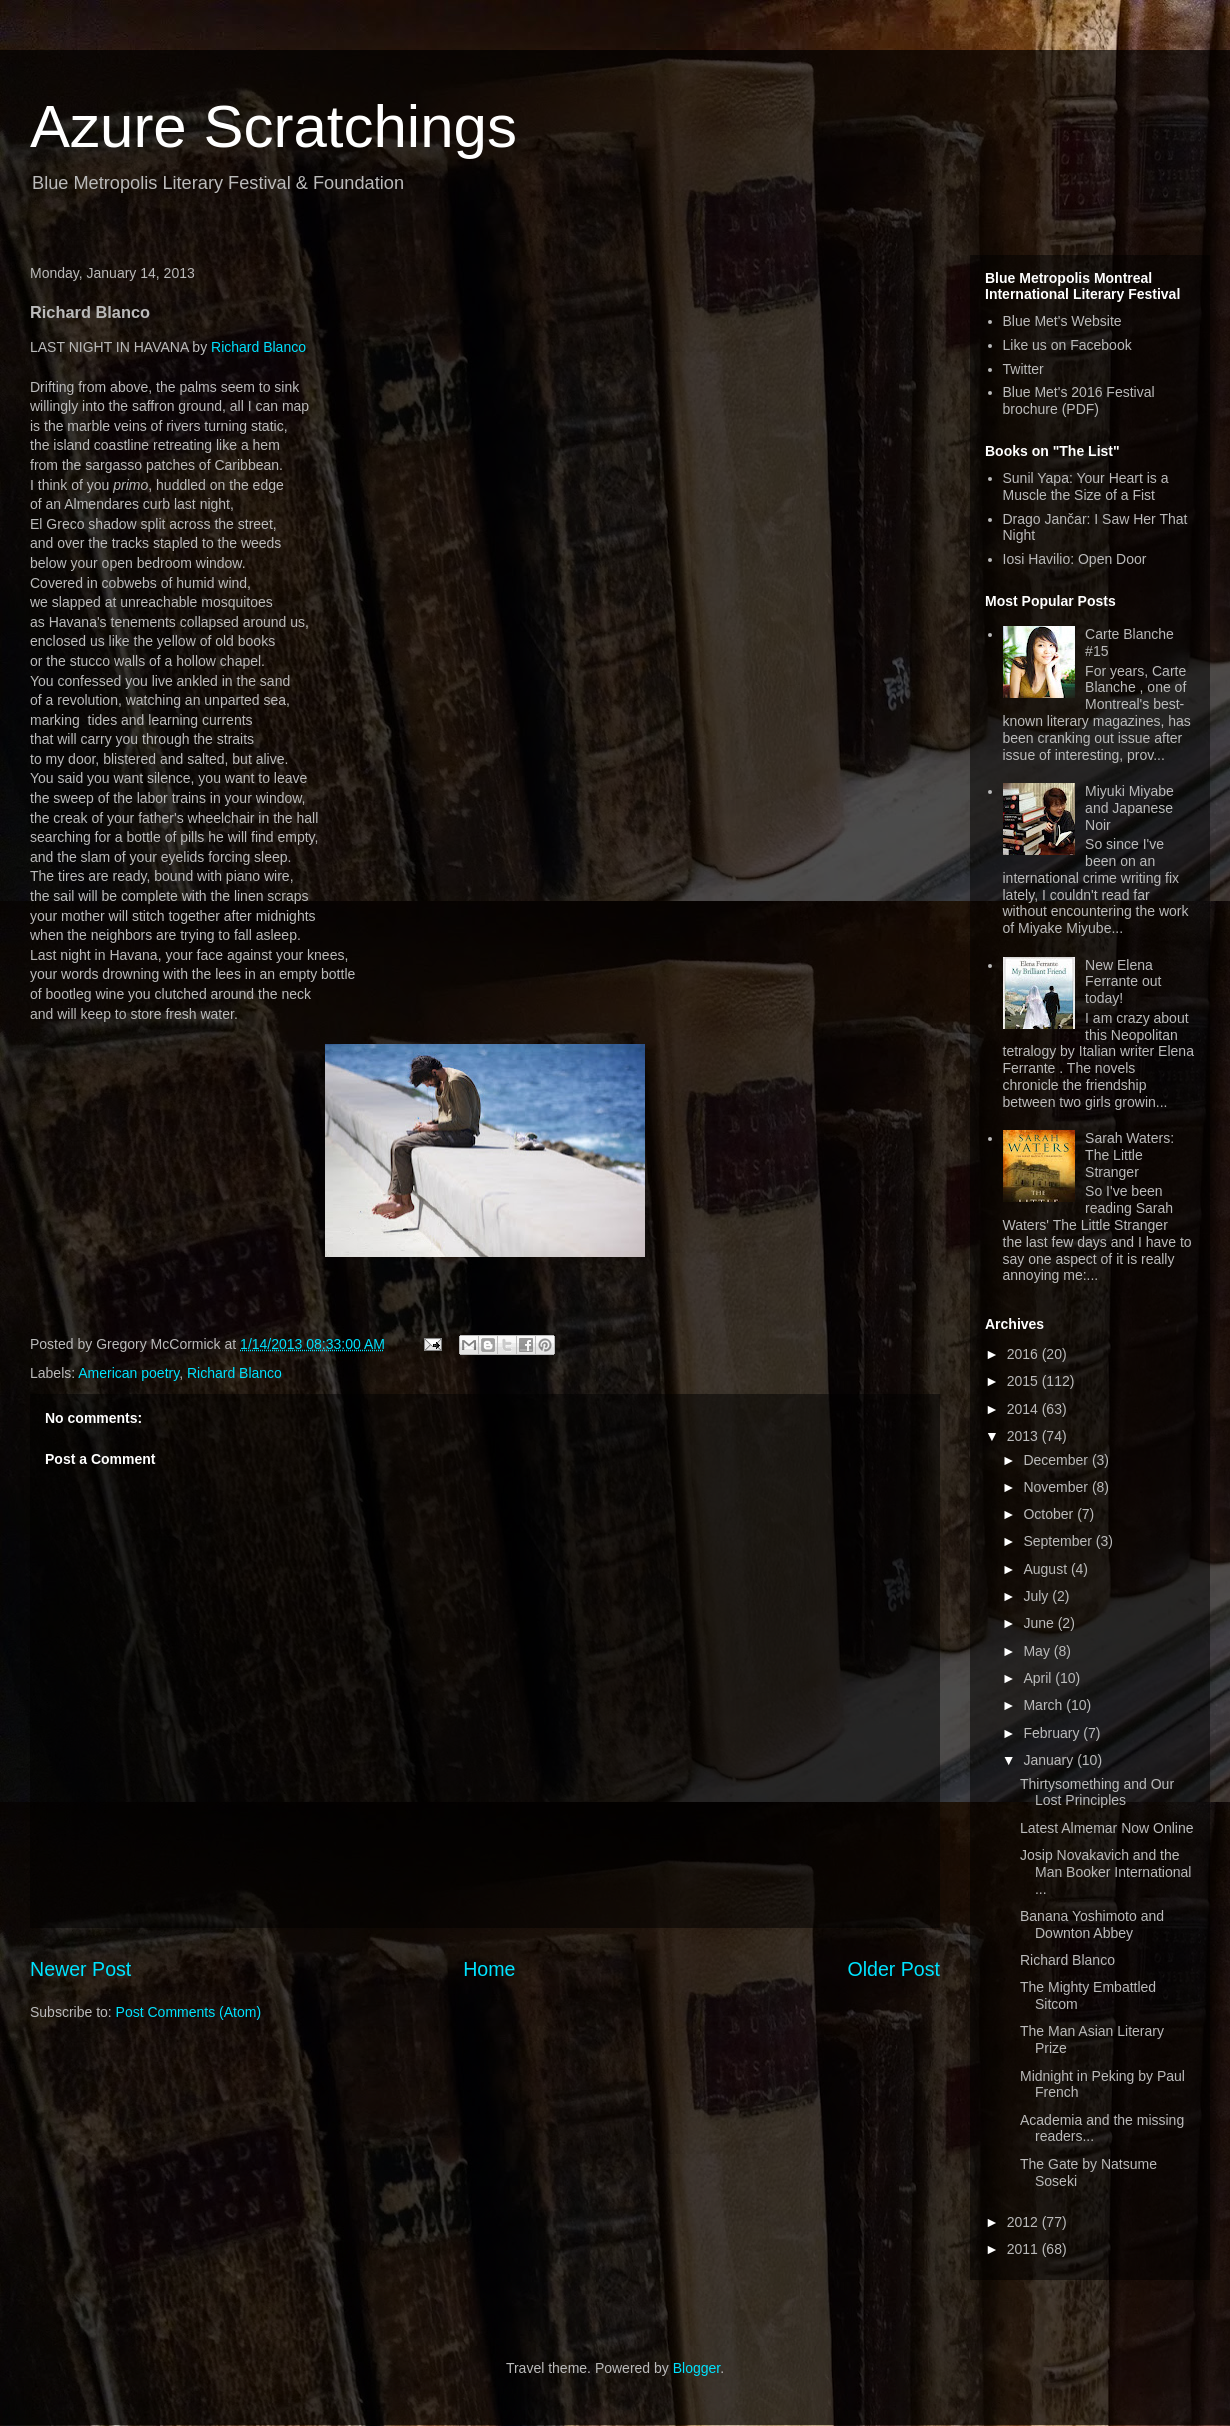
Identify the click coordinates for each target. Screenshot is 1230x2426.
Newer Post (80, 1969)
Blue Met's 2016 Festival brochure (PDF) (1079, 400)
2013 (1024, 1436)
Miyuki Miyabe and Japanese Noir (1129, 808)
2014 (1024, 1409)
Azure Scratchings (273, 126)
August (1046, 1569)
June (1040, 1623)
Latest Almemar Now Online (1107, 1828)
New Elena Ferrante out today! (1123, 982)
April (1039, 1678)
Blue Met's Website (1062, 321)
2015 (1024, 1381)
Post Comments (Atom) (188, 2012)
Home (489, 1969)
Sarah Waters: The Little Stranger (1129, 1155)
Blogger (696, 2368)
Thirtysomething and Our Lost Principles (1097, 1792)
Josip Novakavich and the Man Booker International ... (1105, 1872)
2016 (1024, 1354)
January (1050, 1760)
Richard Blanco (258, 347)
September (1059, 1541)
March (1044, 1705)
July (1037, 1596)
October (1050, 1514)
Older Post (893, 1969)
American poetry (128, 1373)
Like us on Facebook (1067, 345)
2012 (1024, 2222)
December (1057, 1460)
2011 (1024, 2249)
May (1038, 1651)
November (1057, 1487)
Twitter (1023, 369)
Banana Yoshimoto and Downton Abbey (1092, 1924)
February (1053, 1733)
